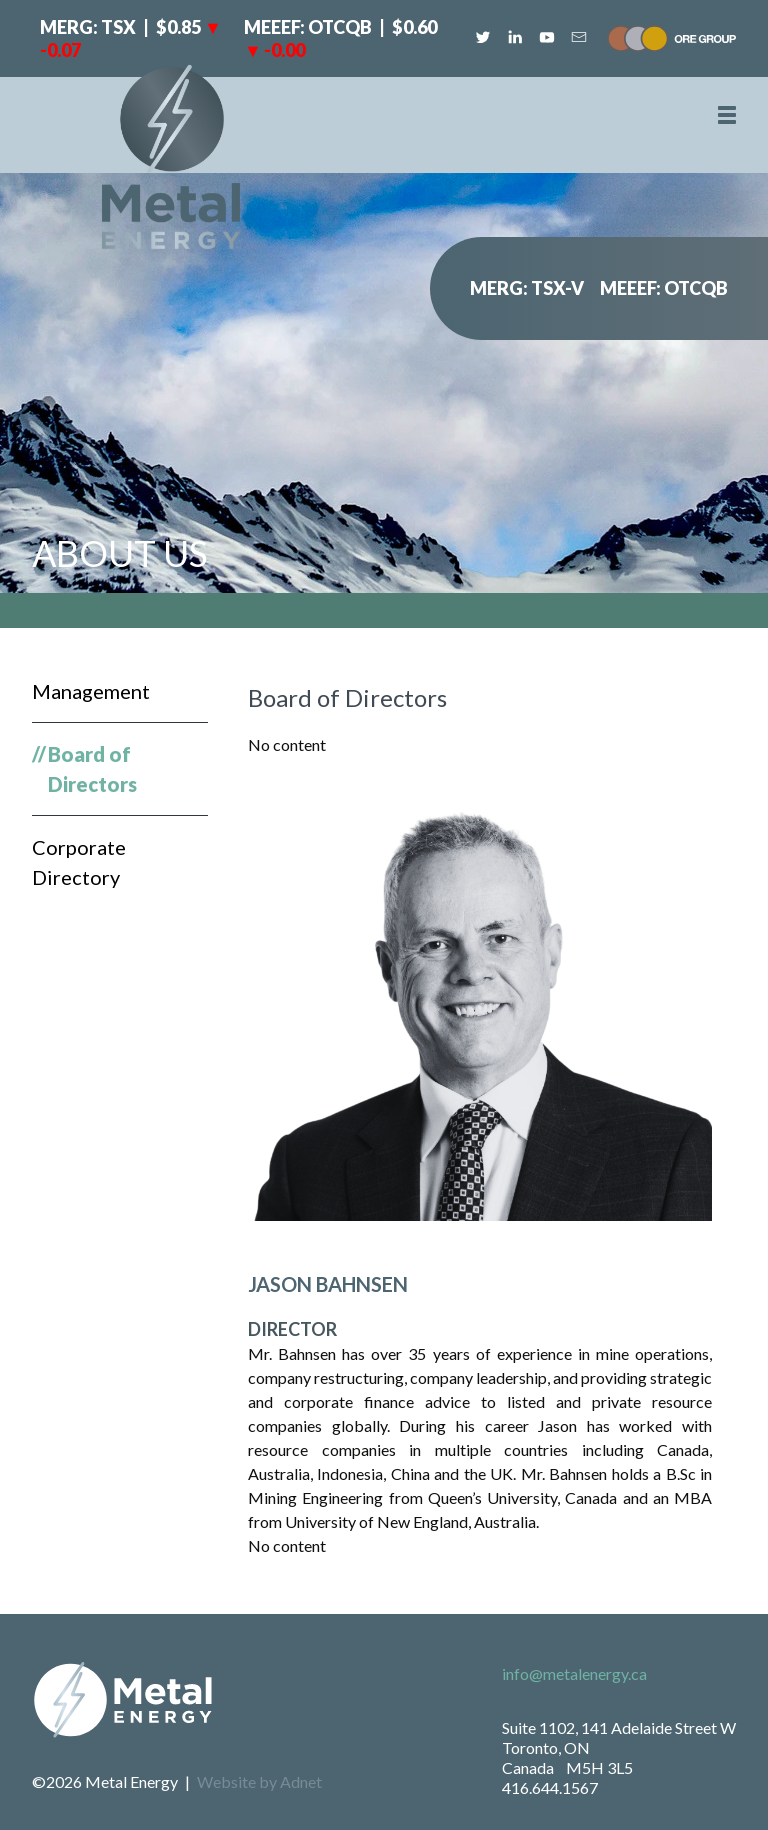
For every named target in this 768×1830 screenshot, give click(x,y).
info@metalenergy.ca (574, 1673)
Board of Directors (92, 769)
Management (91, 691)
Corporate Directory (79, 862)
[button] (727, 115)
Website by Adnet (259, 1781)
